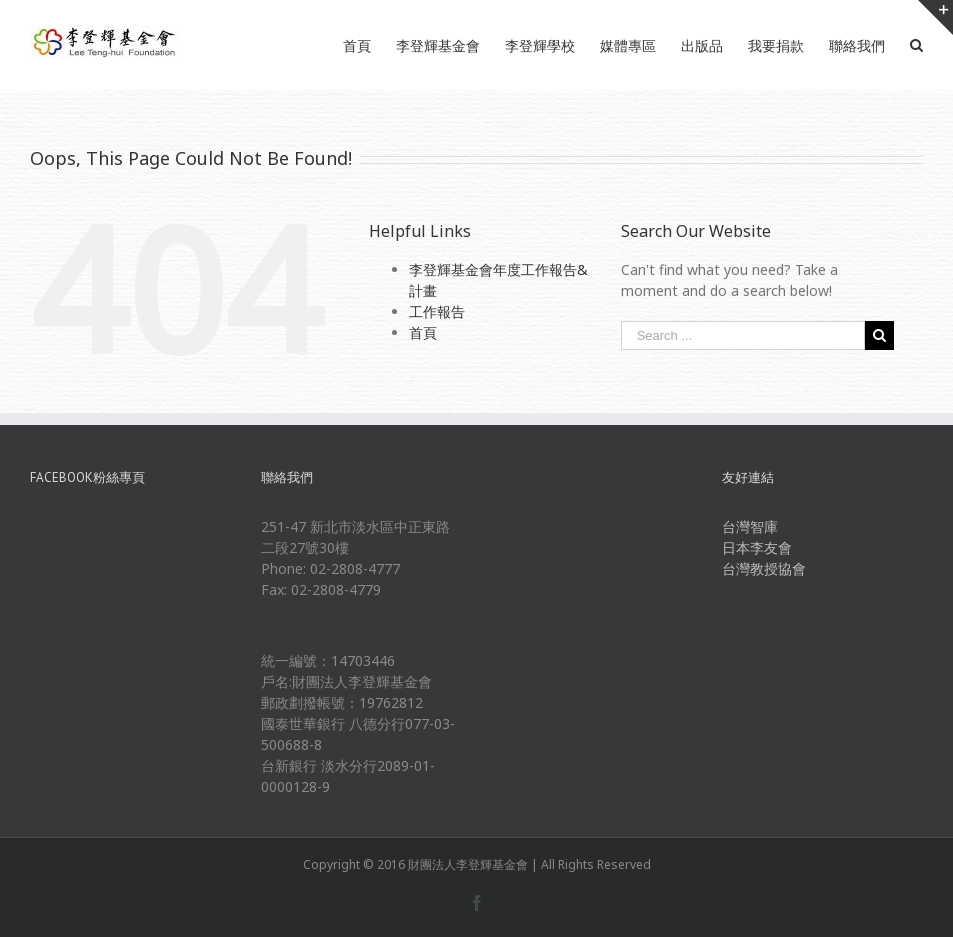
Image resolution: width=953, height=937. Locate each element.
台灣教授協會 (764, 568)
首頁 (423, 332)
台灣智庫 (750, 526)
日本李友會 (757, 547)
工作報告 (437, 311)
